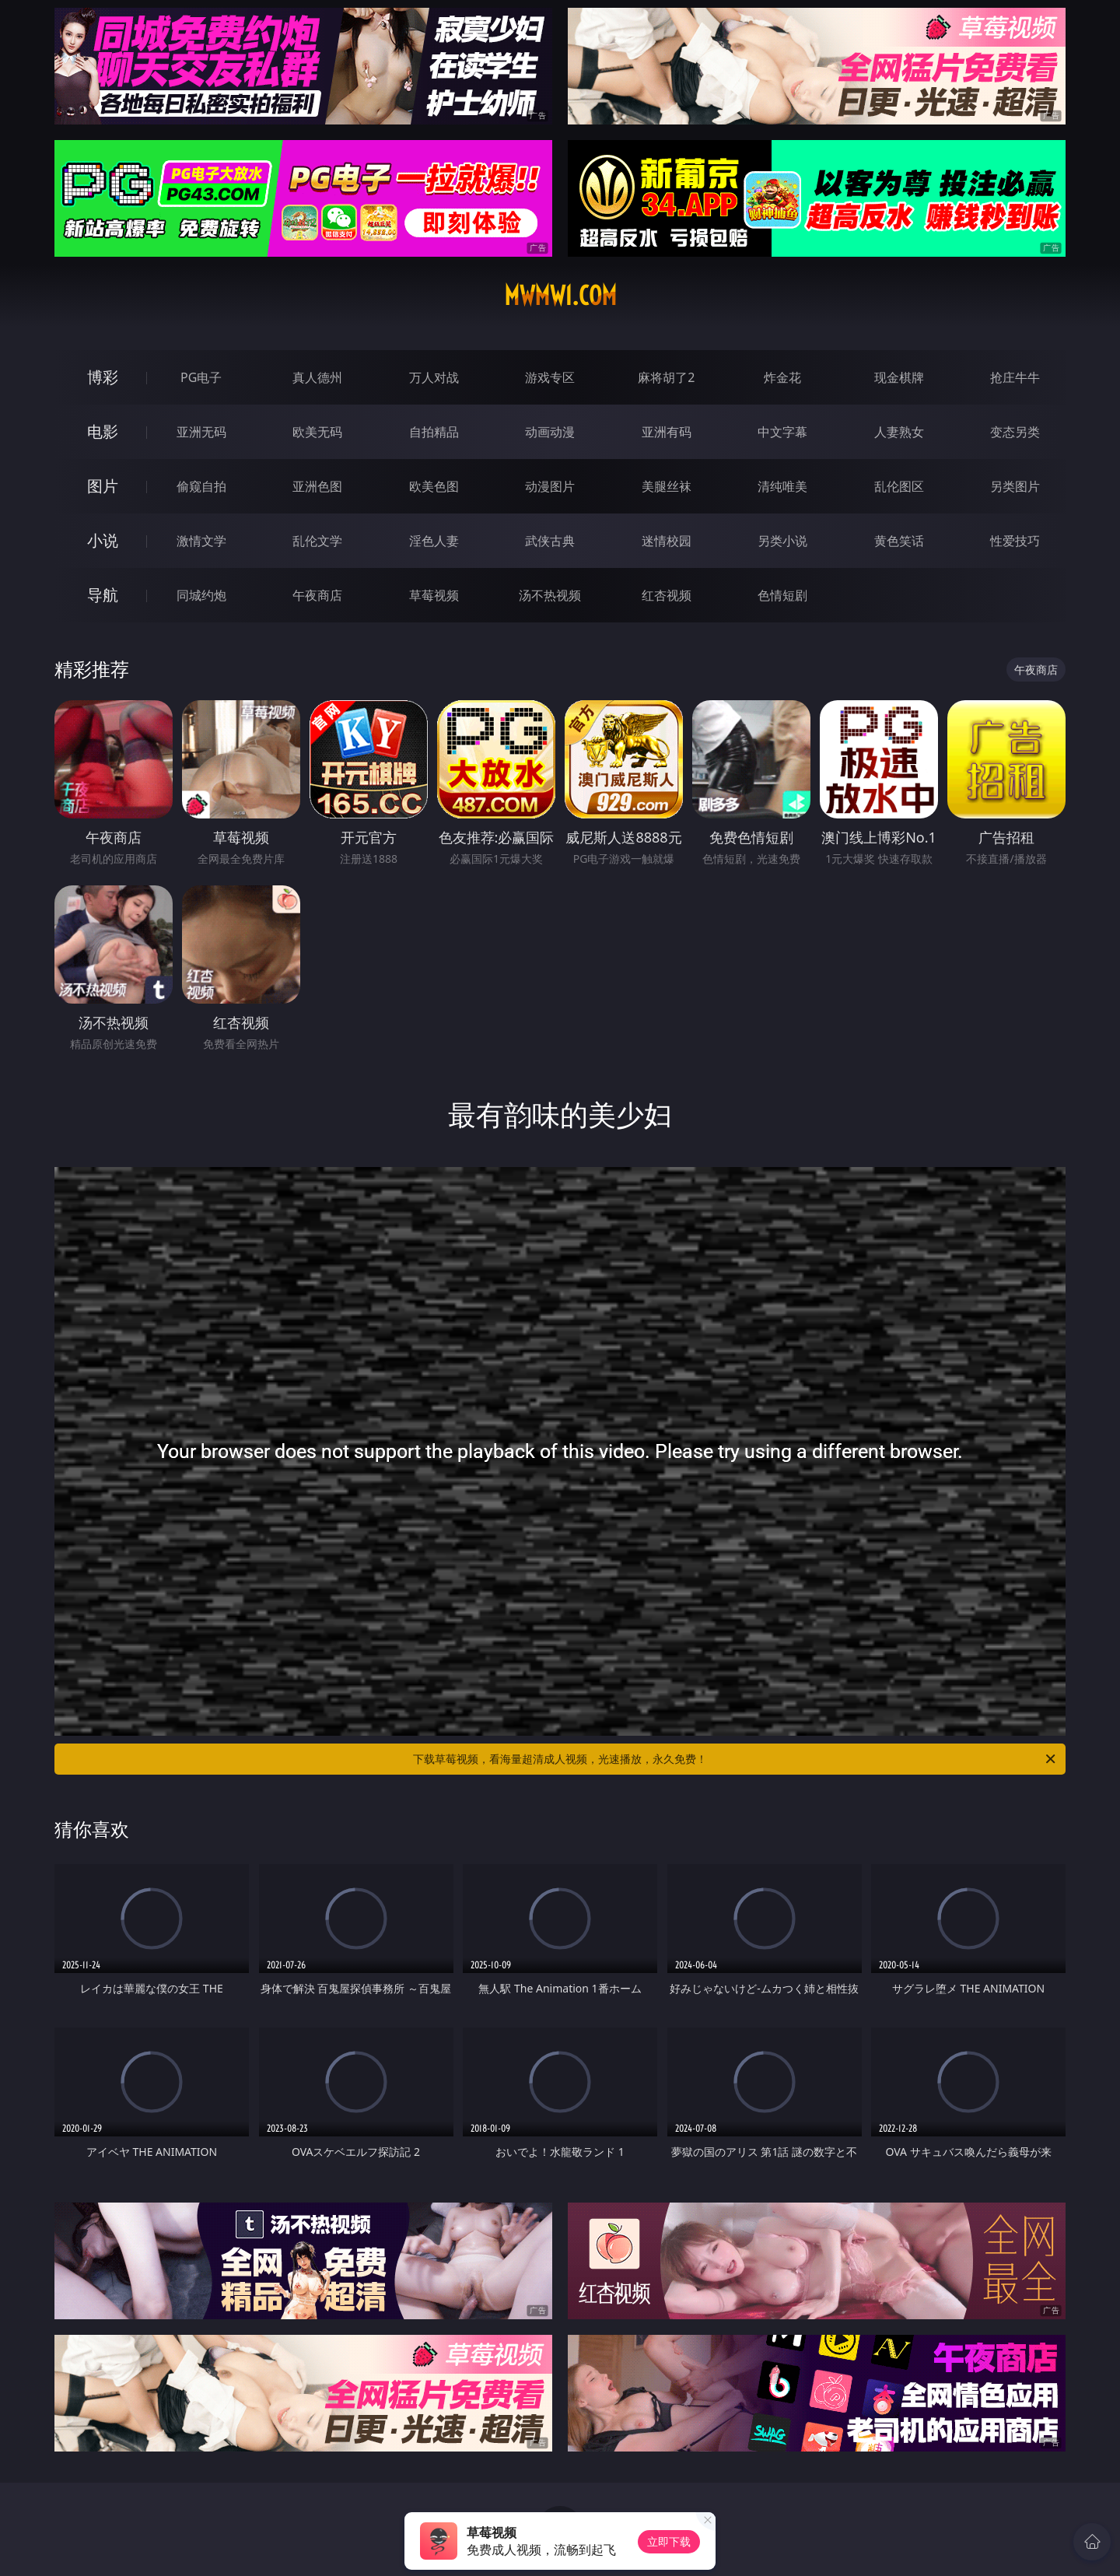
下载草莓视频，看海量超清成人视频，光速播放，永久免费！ (735, 1759)
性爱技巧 (1015, 540)
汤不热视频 (550, 595)
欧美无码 (317, 431)
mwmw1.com (560, 295)
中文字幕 (782, 431)
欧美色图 (434, 486)
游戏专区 (550, 377)
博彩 (102, 376)
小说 (102, 540)
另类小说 (782, 540)
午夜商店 (317, 595)
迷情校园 (666, 540)
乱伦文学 (317, 540)
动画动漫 (550, 431)
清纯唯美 (782, 486)
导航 (102, 594)
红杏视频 (666, 595)
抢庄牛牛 (1015, 377)
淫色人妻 (434, 540)
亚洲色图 (317, 486)
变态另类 (1015, 431)
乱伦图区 (899, 486)
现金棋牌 (899, 377)
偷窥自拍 (201, 486)
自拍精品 (434, 431)
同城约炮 (201, 595)
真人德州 (317, 377)
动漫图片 (550, 486)
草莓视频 (434, 595)
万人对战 (434, 377)
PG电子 (201, 377)
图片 (102, 485)
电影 (102, 431)
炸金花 (782, 377)
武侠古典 (550, 540)
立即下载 (669, 2541)
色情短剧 (782, 595)
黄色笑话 (899, 540)
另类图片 (1015, 486)
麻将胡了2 (666, 377)
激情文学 (201, 540)
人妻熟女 (899, 431)
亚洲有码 (666, 431)
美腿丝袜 (666, 486)
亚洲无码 (201, 431)
